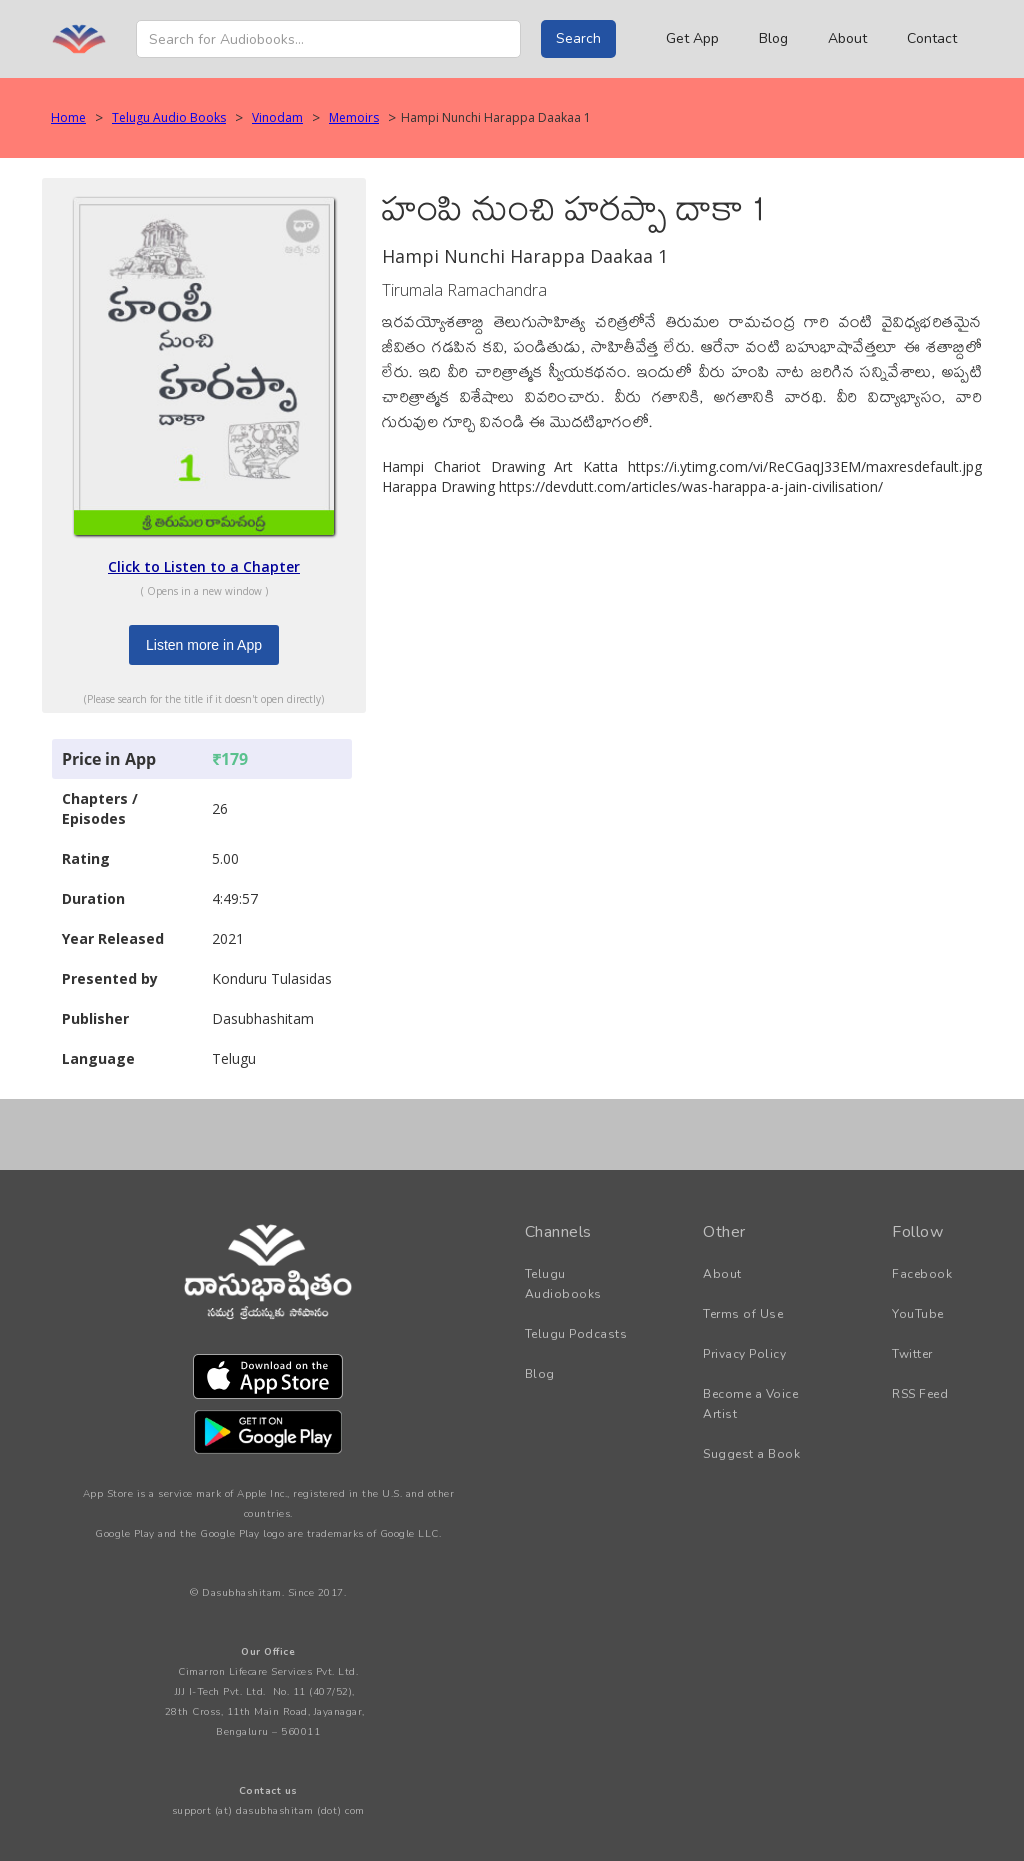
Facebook (922, 1274)
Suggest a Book (751, 1454)
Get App (692, 38)
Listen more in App (204, 645)
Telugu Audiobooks (563, 1284)
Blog (773, 38)
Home (68, 117)
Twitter (912, 1354)
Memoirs (354, 117)
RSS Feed (920, 1394)
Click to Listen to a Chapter (204, 566)
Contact (932, 38)
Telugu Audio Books (169, 117)
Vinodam (277, 117)
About (847, 38)
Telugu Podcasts (576, 1334)
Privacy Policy (744, 1354)
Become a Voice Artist (750, 1404)
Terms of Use (743, 1314)
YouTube (918, 1314)
